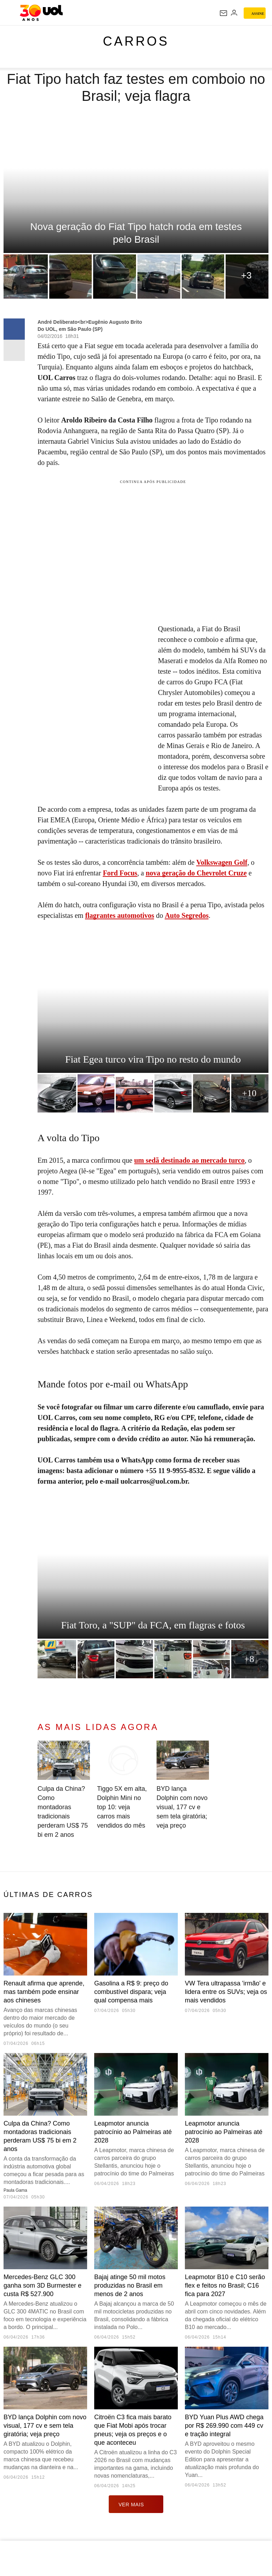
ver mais (136, 2504)
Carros (136, 41)
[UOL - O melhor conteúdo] (41, 13)
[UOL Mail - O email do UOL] (223, 13)
